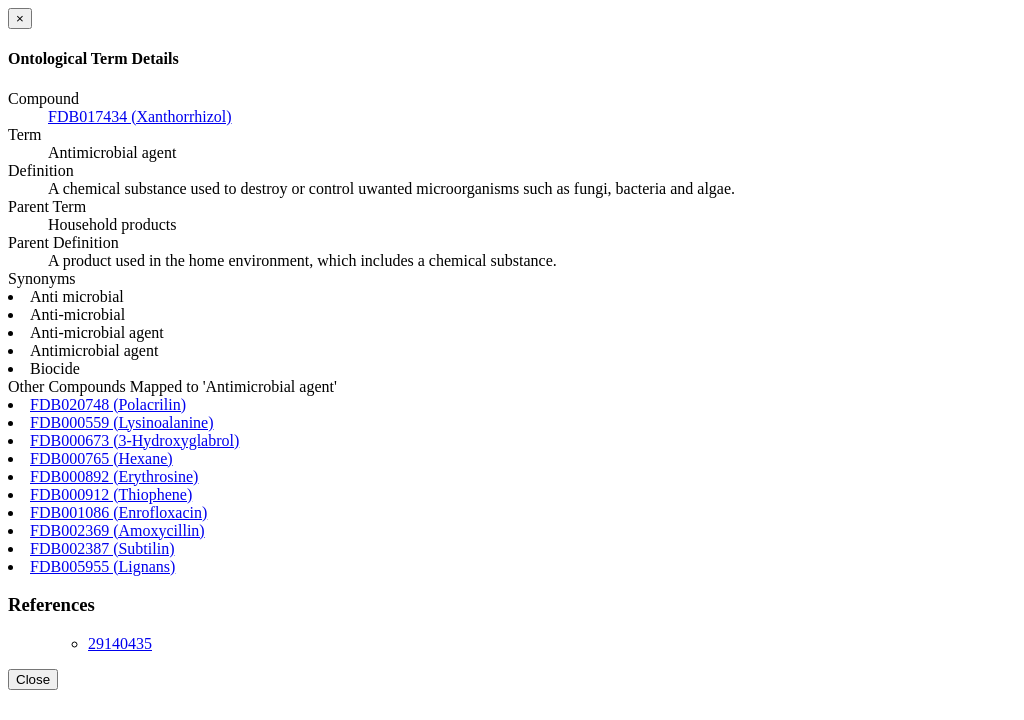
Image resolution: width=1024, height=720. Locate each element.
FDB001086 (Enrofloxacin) (118, 512)
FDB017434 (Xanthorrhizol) (140, 116)
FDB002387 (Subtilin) (102, 548)
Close (33, 679)
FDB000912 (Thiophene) (111, 494)
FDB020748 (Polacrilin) (108, 404)
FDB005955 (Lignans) (102, 566)
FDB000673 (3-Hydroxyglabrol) (134, 440)
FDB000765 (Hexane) (101, 458)
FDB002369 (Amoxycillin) (117, 530)
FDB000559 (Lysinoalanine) (122, 422)
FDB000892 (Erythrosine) (114, 476)
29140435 (120, 643)
